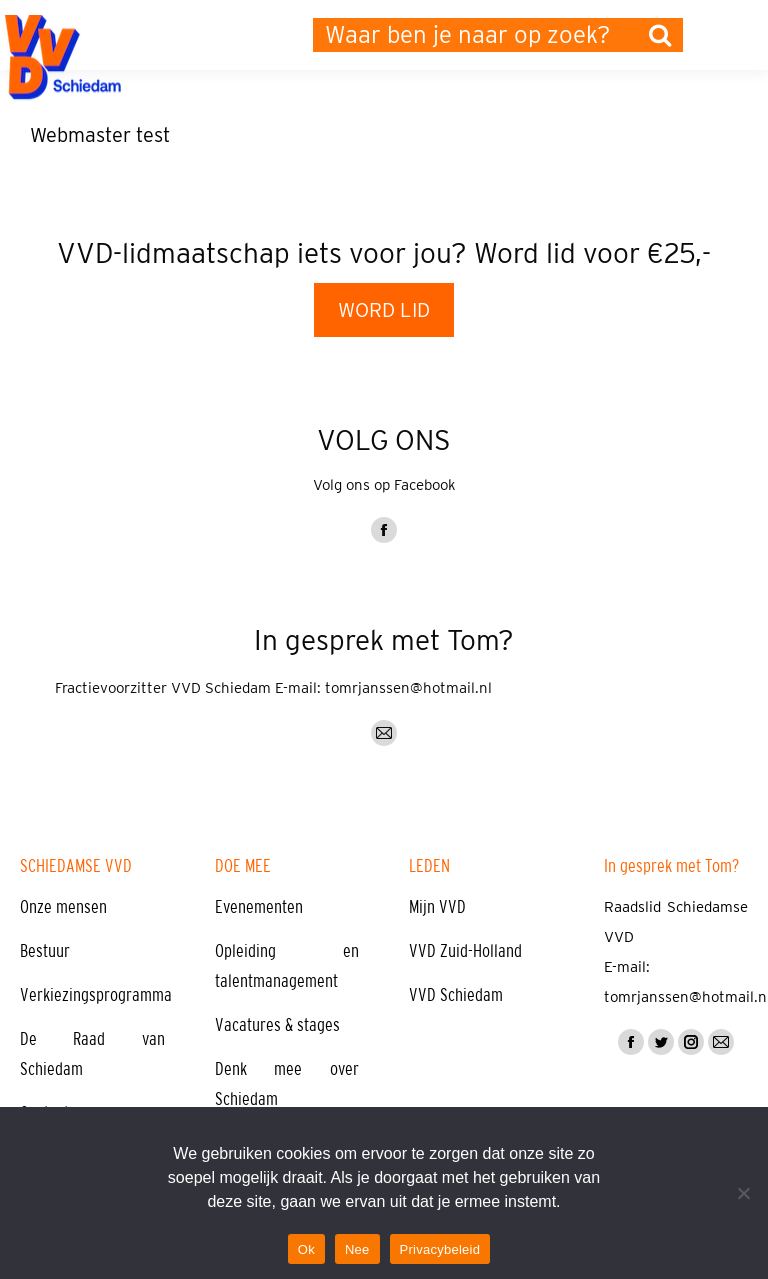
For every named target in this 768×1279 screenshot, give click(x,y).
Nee (357, 1249)
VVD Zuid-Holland (465, 951)
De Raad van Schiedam (92, 1054)
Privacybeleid (440, 1249)
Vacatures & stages (277, 1025)
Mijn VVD (437, 907)
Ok (306, 1249)
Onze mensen (63, 907)
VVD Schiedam (456, 995)
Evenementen (259, 907)
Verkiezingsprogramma (96, 995)
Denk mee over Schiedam (287, 1084)
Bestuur (45, 951)
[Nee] (743, 1193)
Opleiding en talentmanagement (287, 966)
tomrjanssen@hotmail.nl (408, 688)
